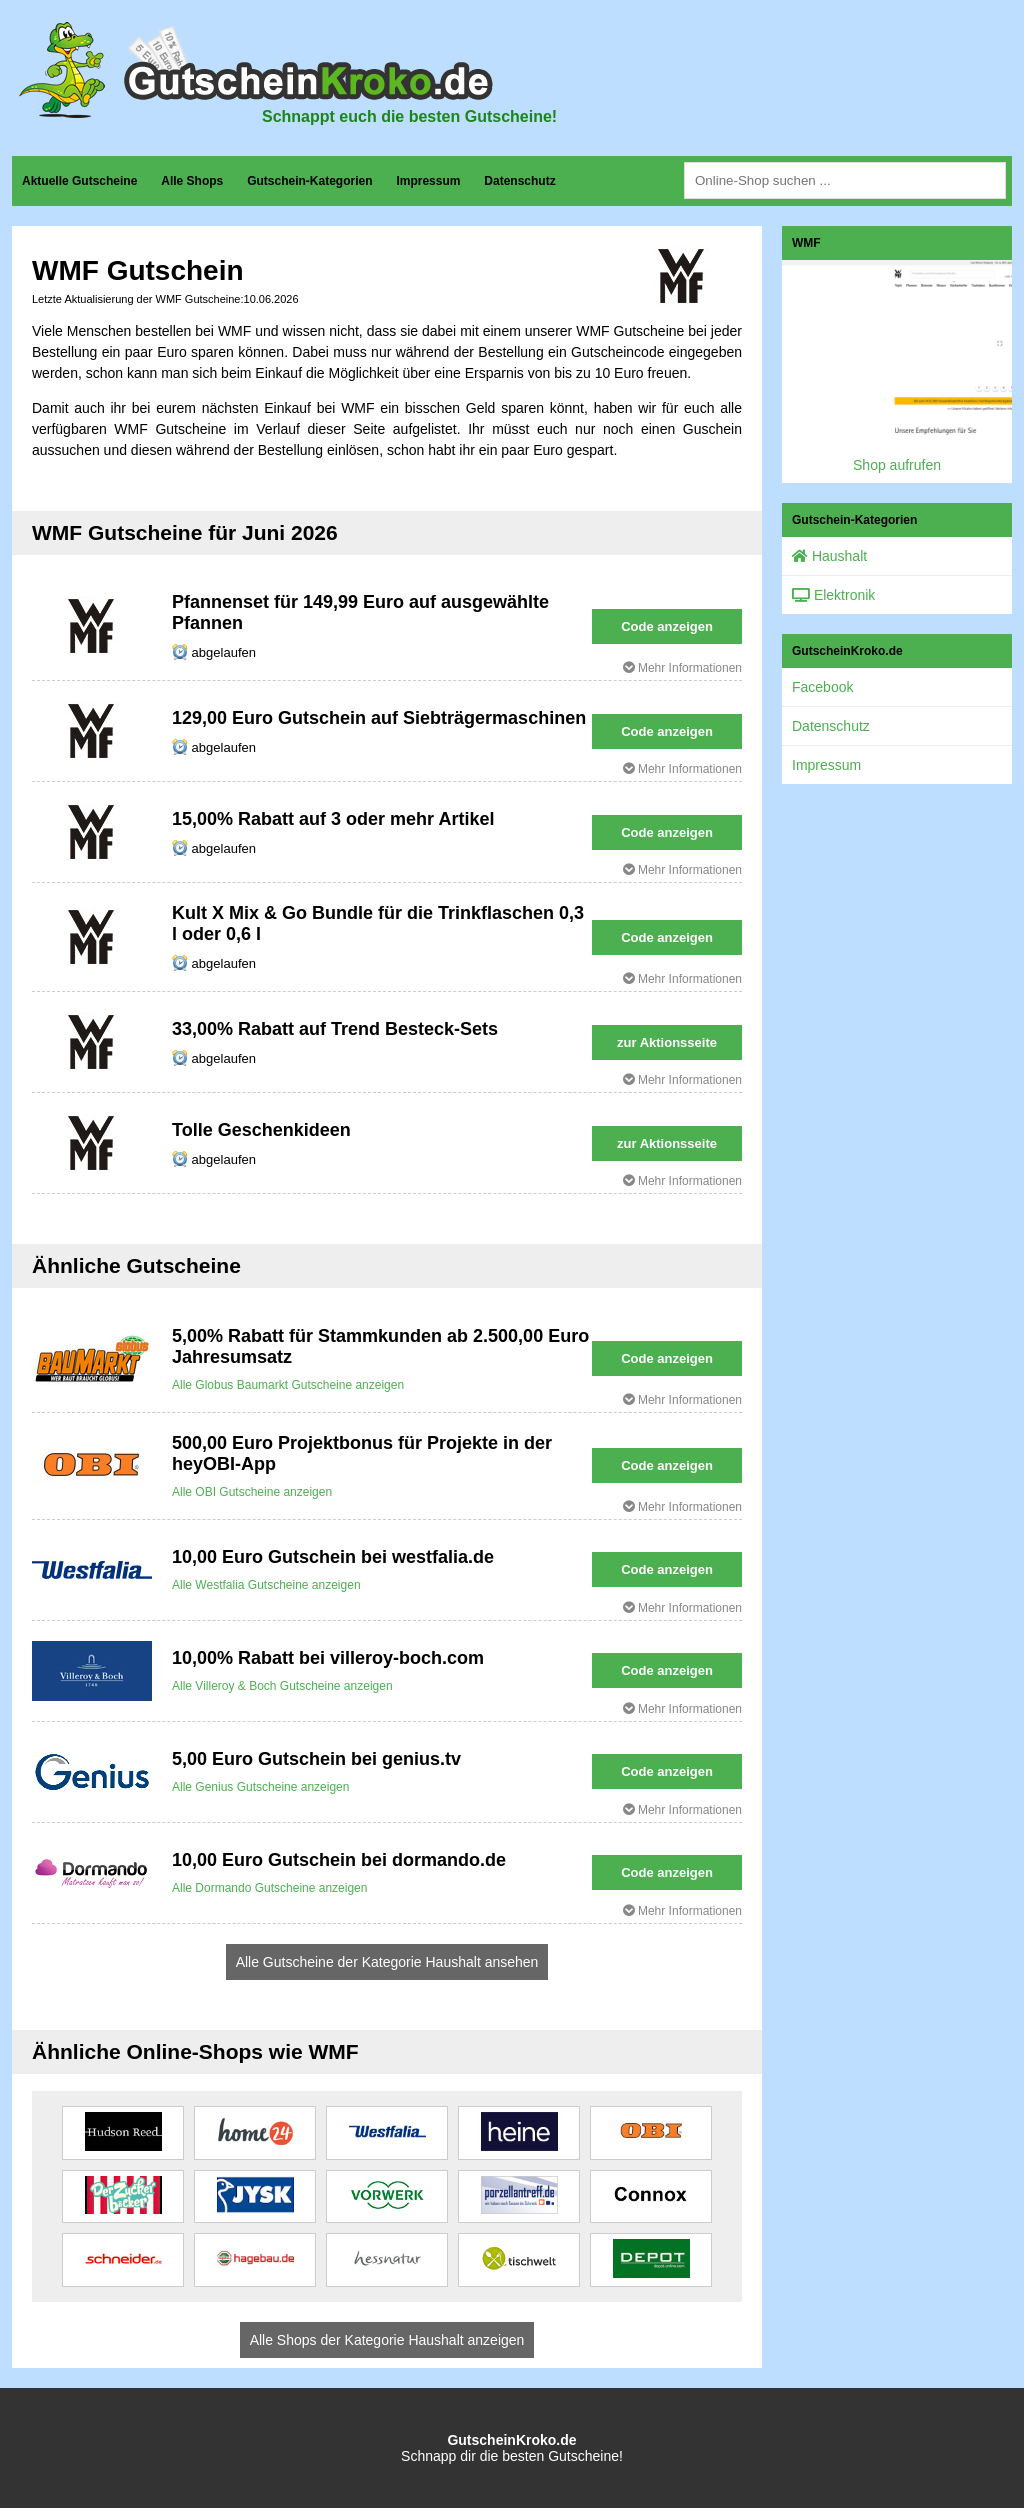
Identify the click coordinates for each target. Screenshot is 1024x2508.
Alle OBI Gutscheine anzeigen (252, 1492)
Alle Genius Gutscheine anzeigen (260, 1787)
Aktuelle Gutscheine (79, 181)
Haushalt (829, 556)
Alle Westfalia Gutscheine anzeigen (266, 1585)
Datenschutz (519, 181)
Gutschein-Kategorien (309, 181)
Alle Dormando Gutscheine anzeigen (269, 1888)
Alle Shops (192, 181)
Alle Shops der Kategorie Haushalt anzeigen (387, 2340)
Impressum (428, 181)
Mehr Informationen (682, 668)
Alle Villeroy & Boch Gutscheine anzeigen (282, 1686)
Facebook (822, 687)
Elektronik (833, 595)
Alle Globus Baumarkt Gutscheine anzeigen (288, 1385)
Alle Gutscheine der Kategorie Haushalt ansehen (387, 1962)
